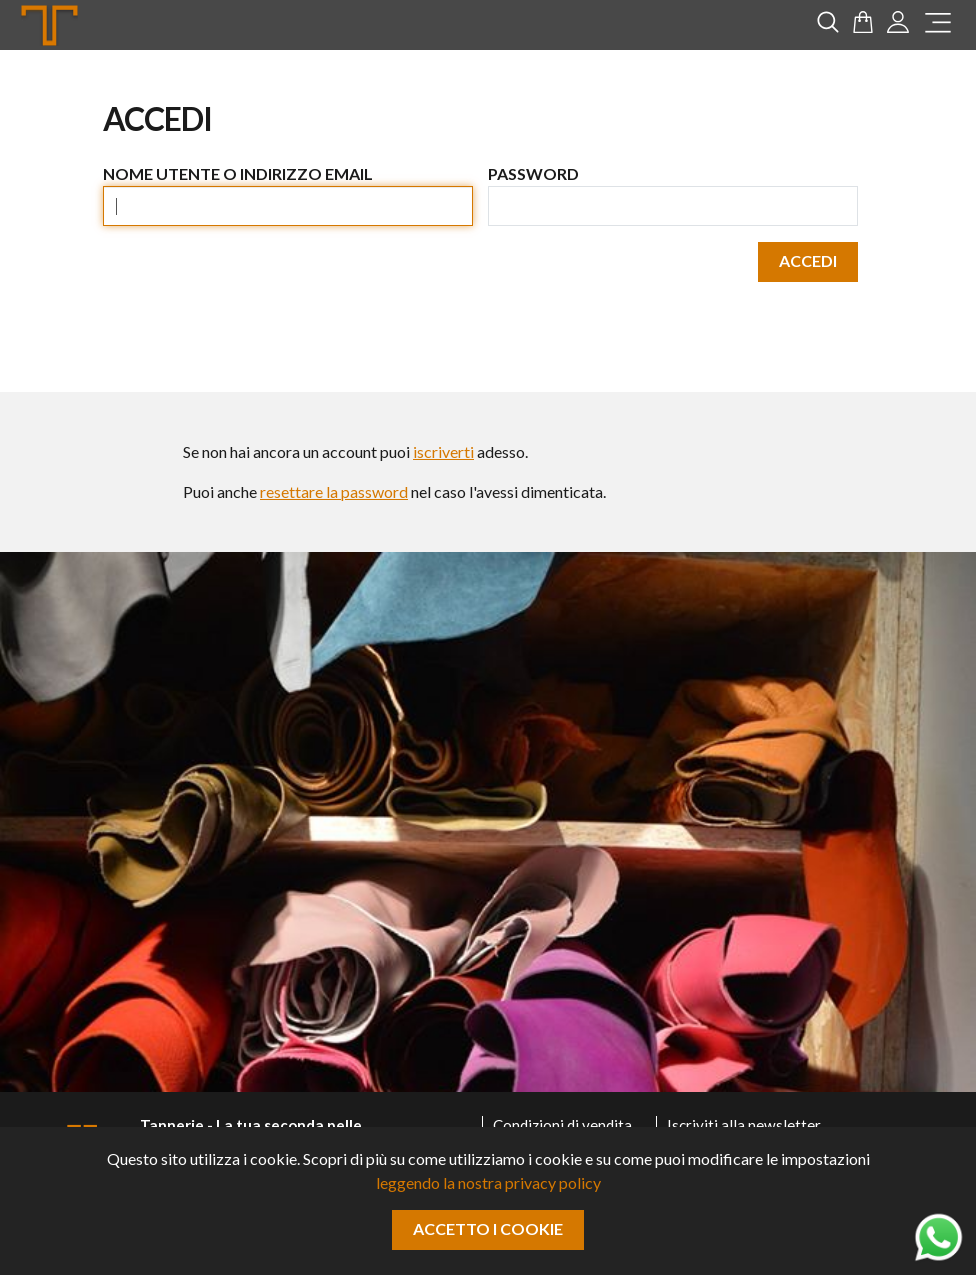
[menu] (937, 25)
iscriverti (443, 451)
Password (533, 173)
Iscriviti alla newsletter (744, 1125)
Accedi (808, 260)
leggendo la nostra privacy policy (488, 1182)
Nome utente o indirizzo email (238, 173)
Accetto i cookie (488, 1228)
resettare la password (334, 491)
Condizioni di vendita (562, 1125)
